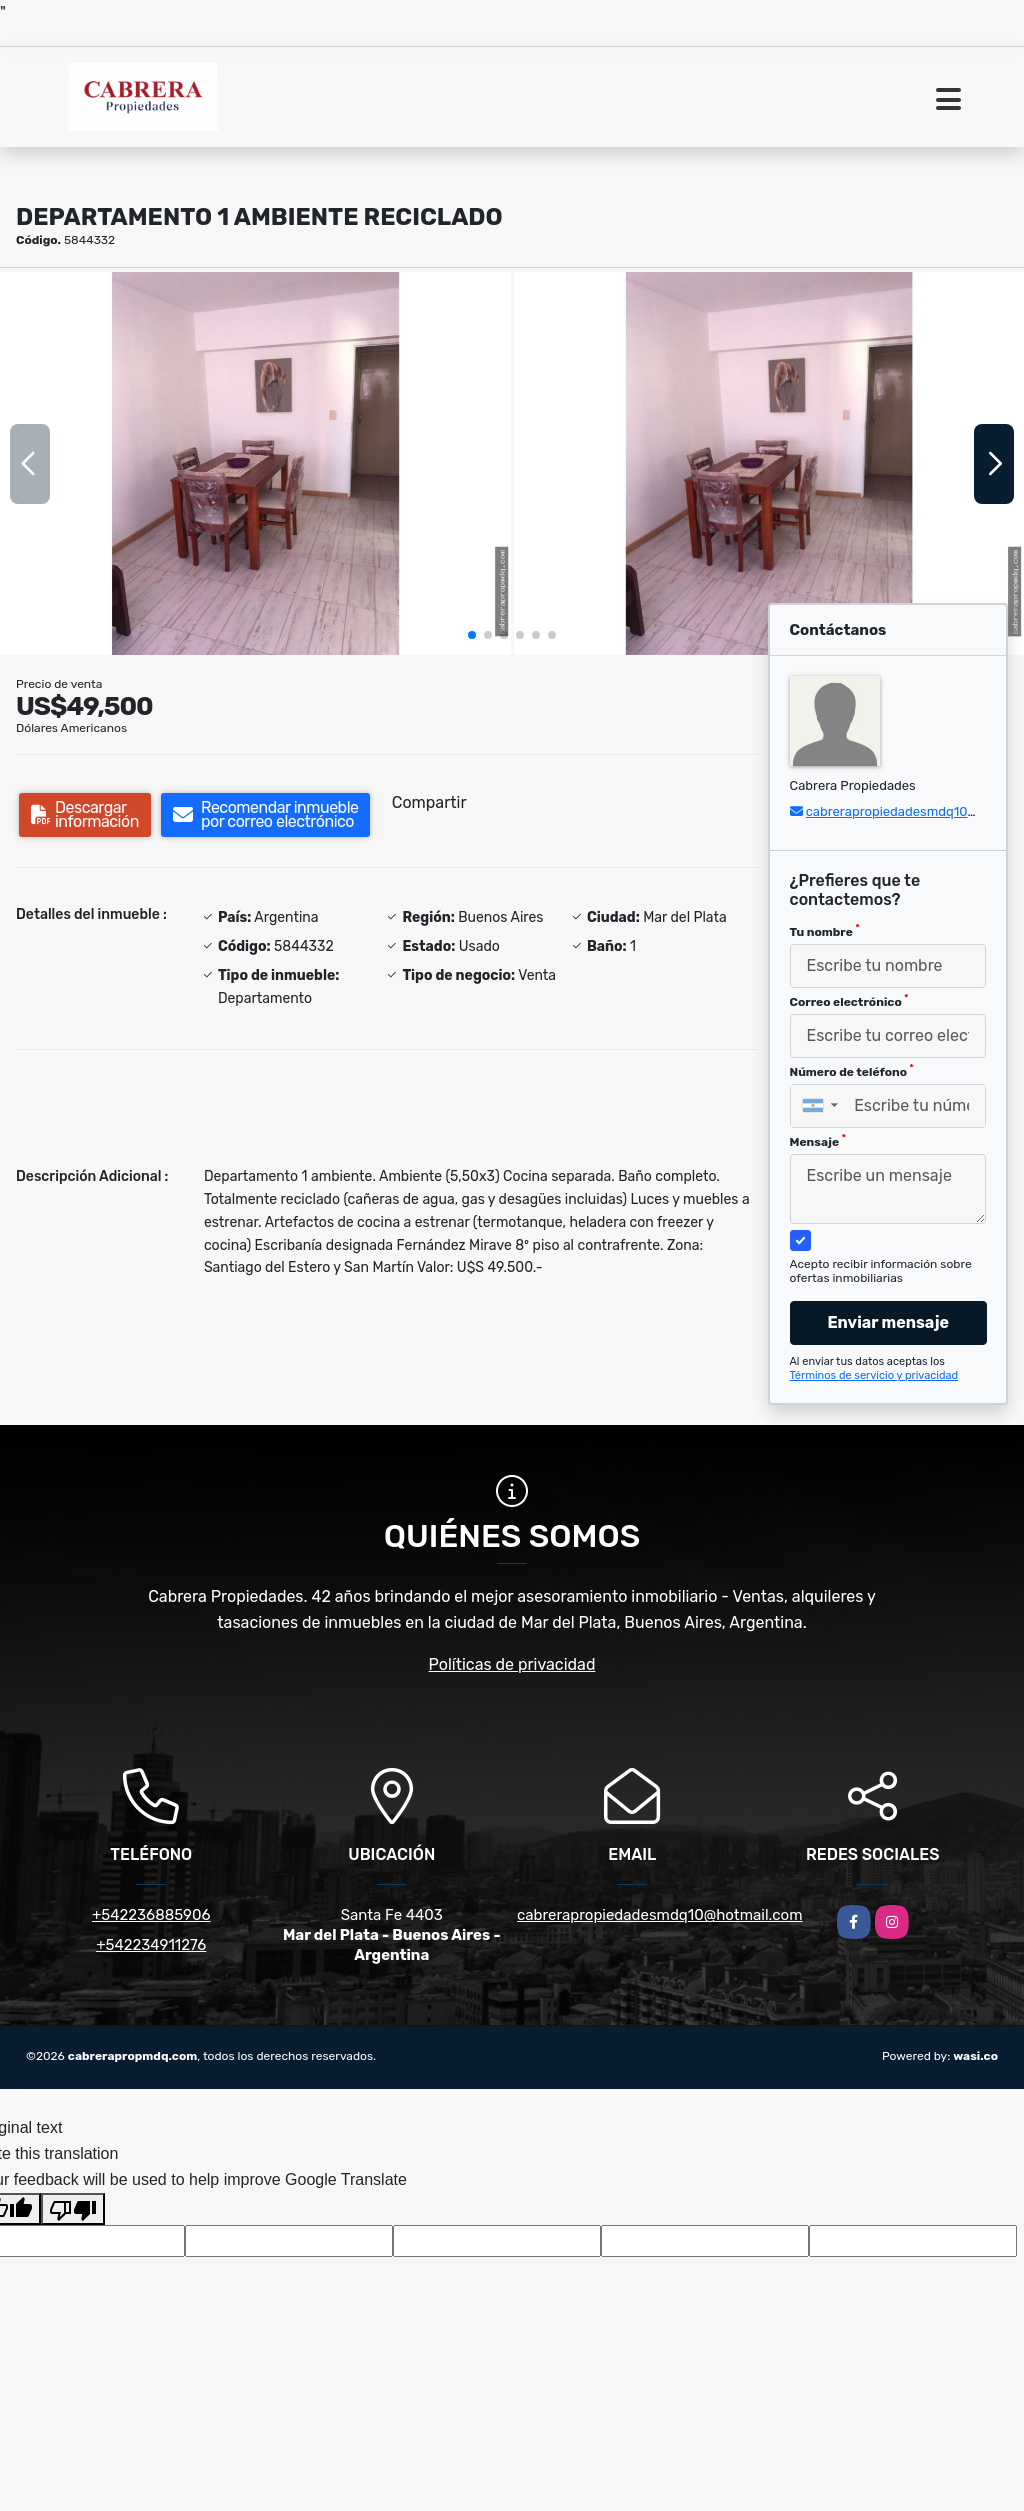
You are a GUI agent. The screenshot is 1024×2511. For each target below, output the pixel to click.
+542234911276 (151, 1945)
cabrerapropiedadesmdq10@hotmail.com (659, 1915)
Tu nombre (825, 931)
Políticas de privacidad (512, 1664)
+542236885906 (151, 1915)
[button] (472, 635)
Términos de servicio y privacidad (874, 1375)
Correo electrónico (849, 1001)
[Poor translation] (73, 2209)
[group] (255, 463)
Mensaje (818, 1141)
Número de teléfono (852, 1071)
